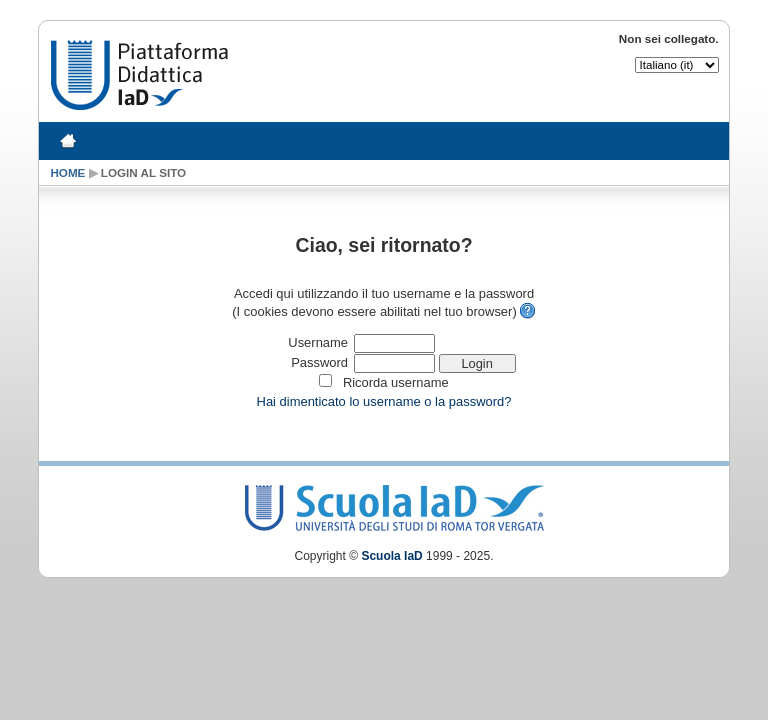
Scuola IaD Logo (394, 503)
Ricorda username (396, 382)
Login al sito (143, 172)
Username (318, 342)
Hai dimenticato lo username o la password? (384, 401)
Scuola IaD (391, 556)
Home (67, 172)
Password (319, 362)
